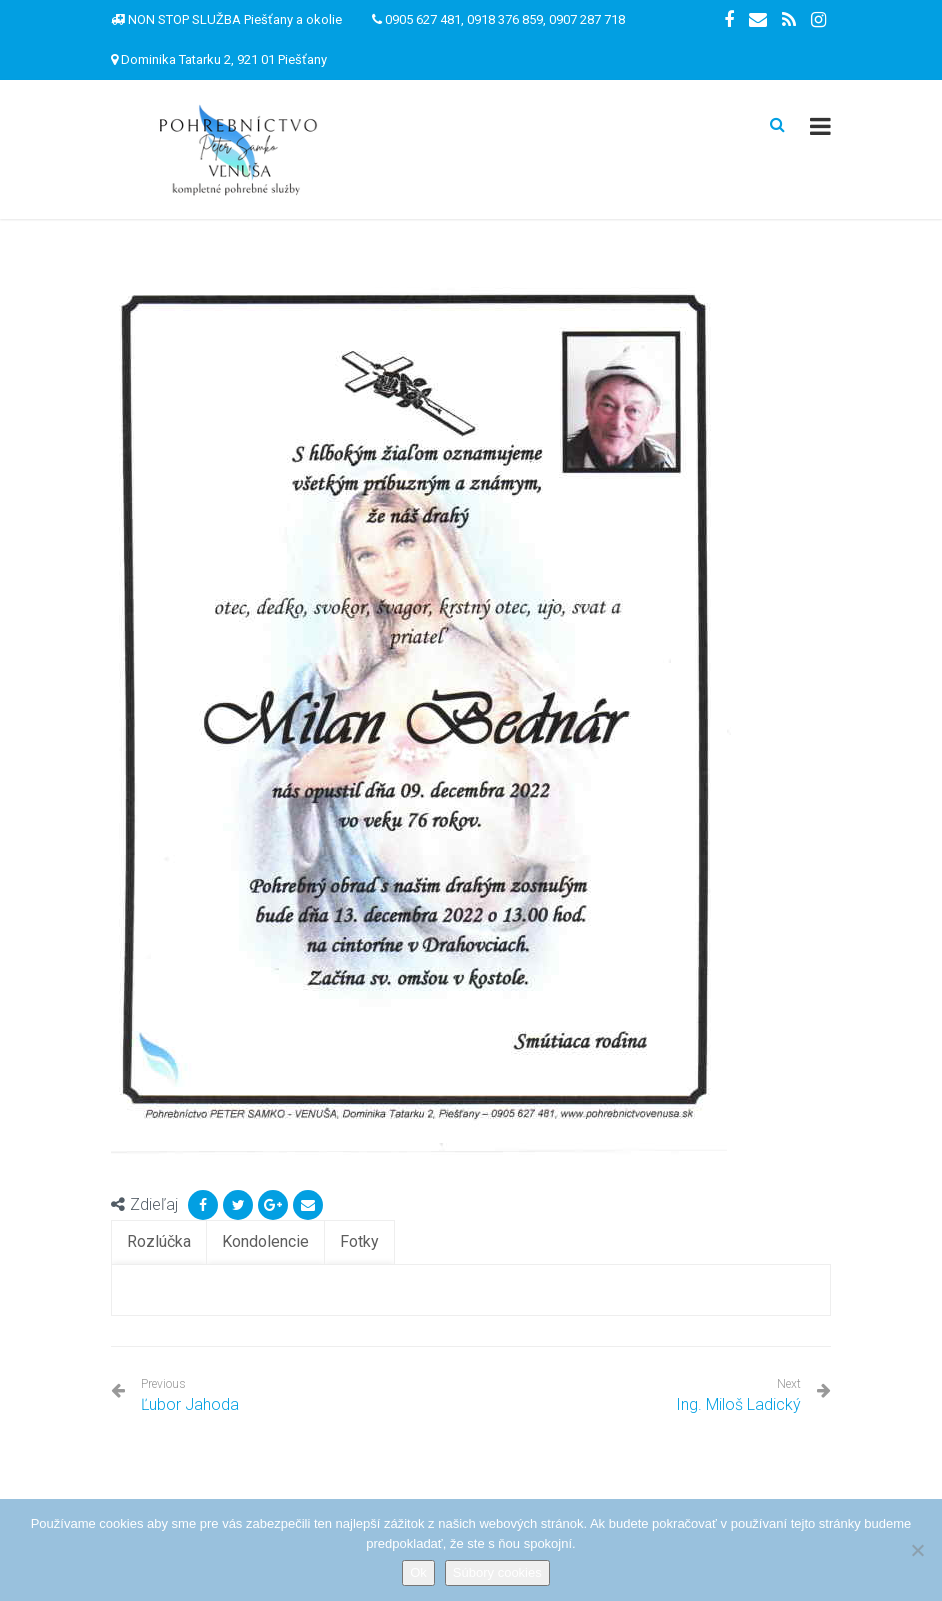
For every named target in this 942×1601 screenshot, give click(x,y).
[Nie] (917, 1550)
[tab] (159, 1242)
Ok (418, 1572)
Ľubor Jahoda (190, 1395)
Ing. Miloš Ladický (738, 1404)
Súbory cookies (497, 1572)
